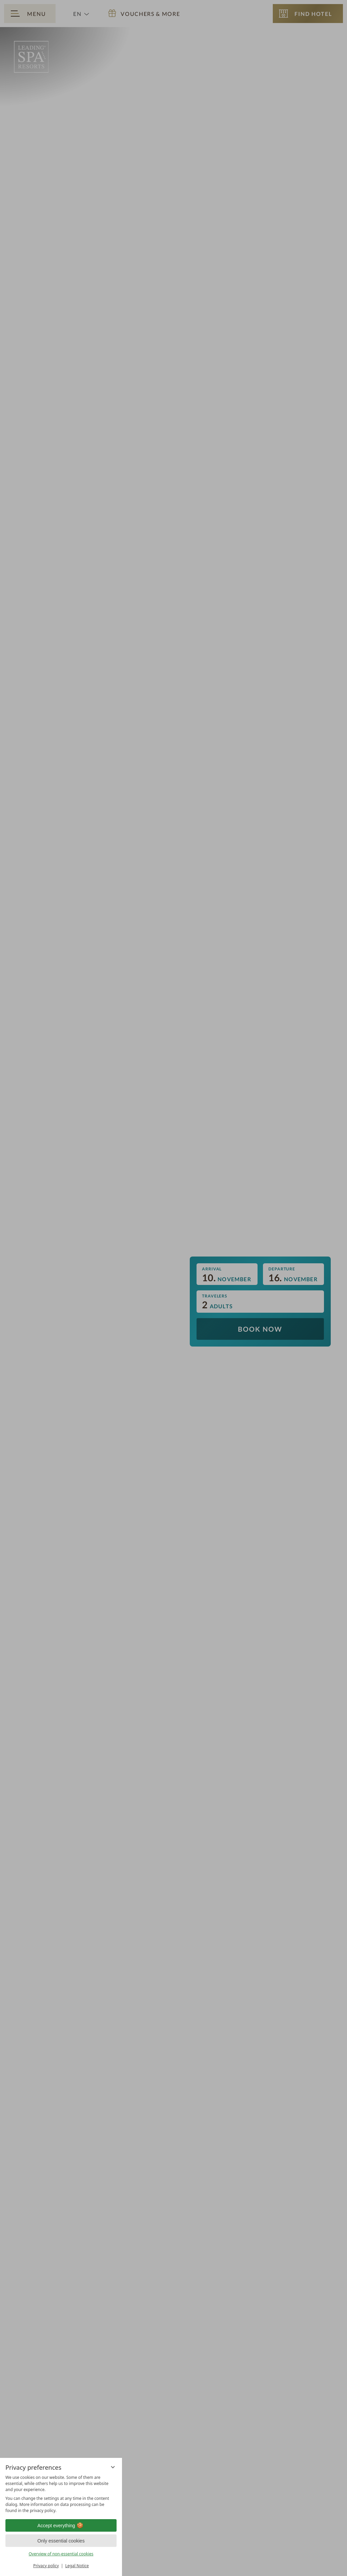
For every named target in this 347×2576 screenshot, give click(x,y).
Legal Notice (77, 2566)
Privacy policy (46, 2566)
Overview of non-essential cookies (60, 2554)
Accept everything (60, 2525)
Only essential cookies (60, 2541)
